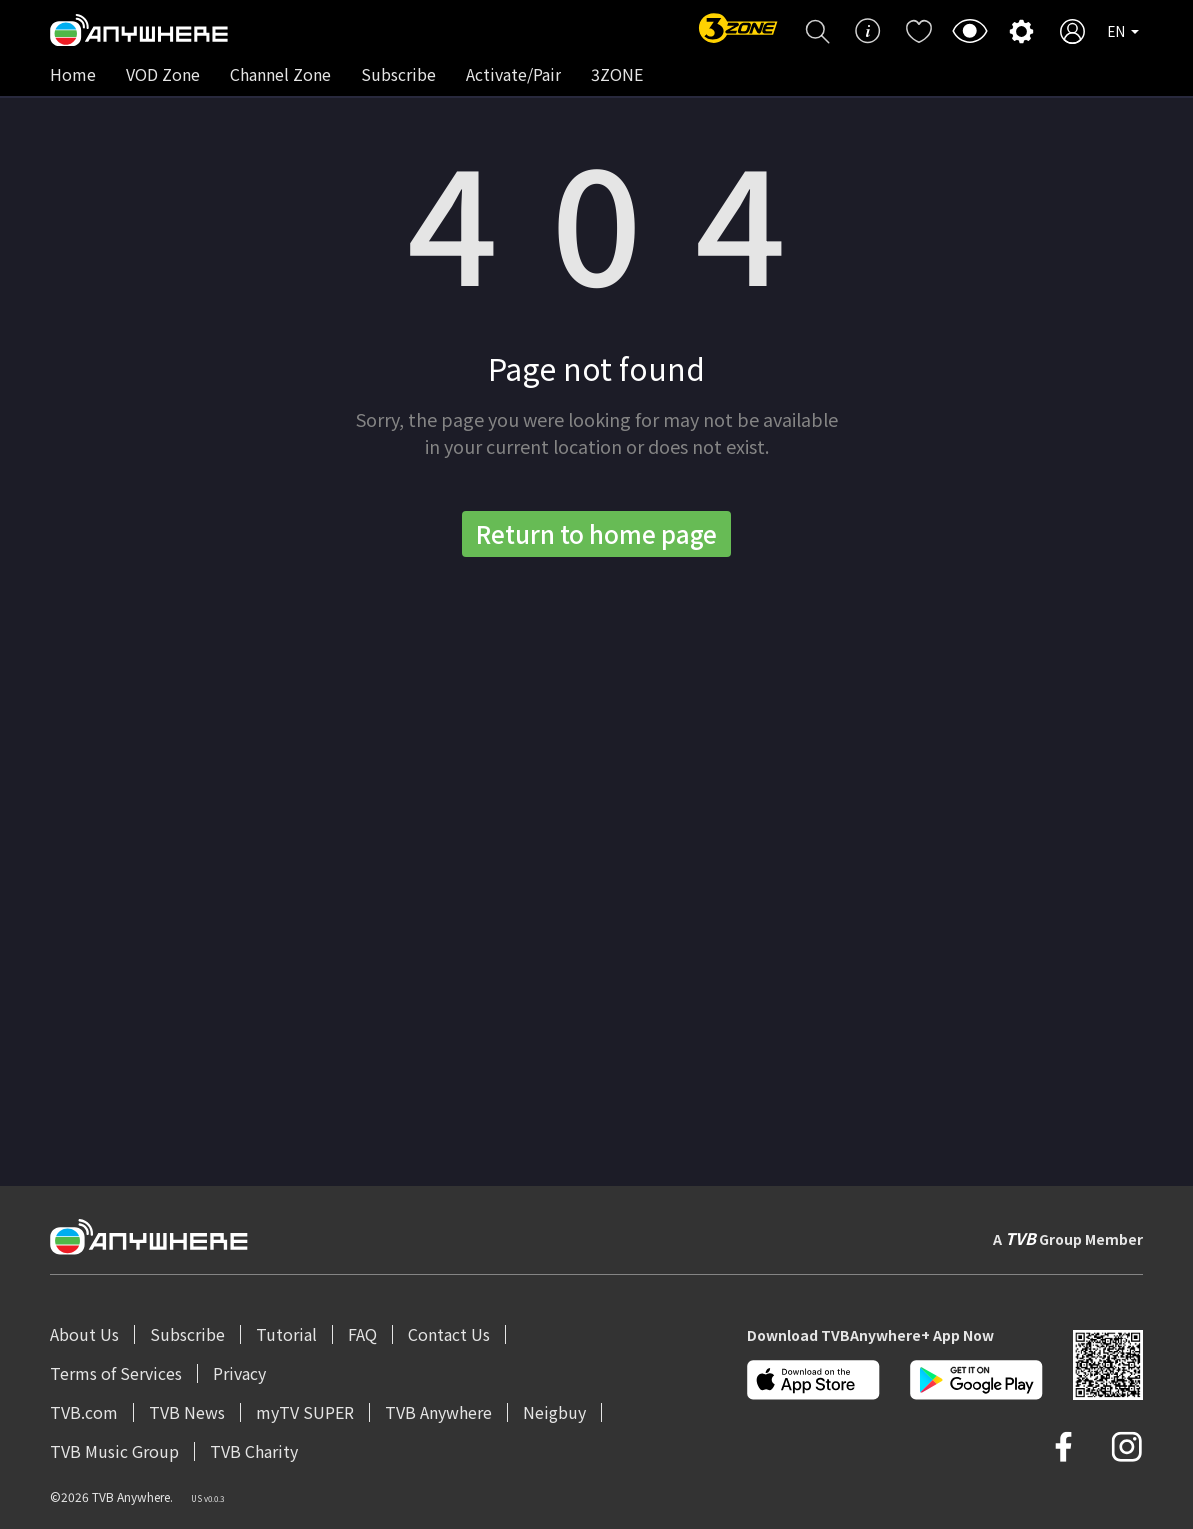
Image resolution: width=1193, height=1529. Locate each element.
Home (73, 74)
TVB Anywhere (438, 1412)
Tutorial (286, 1334)
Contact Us (449, 1334)
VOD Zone (163, 74)
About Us (84, 1334)
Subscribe (398, 74)
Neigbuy (554, 1412)
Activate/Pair (513, 74)
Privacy (239, 1373)
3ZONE (617, 74)
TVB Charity (254, 1451)
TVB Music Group (114, 1451)
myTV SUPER (305, 1412)
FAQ (362, 1334)
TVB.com (84, 1412)
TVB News (187, 1412)
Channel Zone (280, 74)
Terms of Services (116, 1373)
